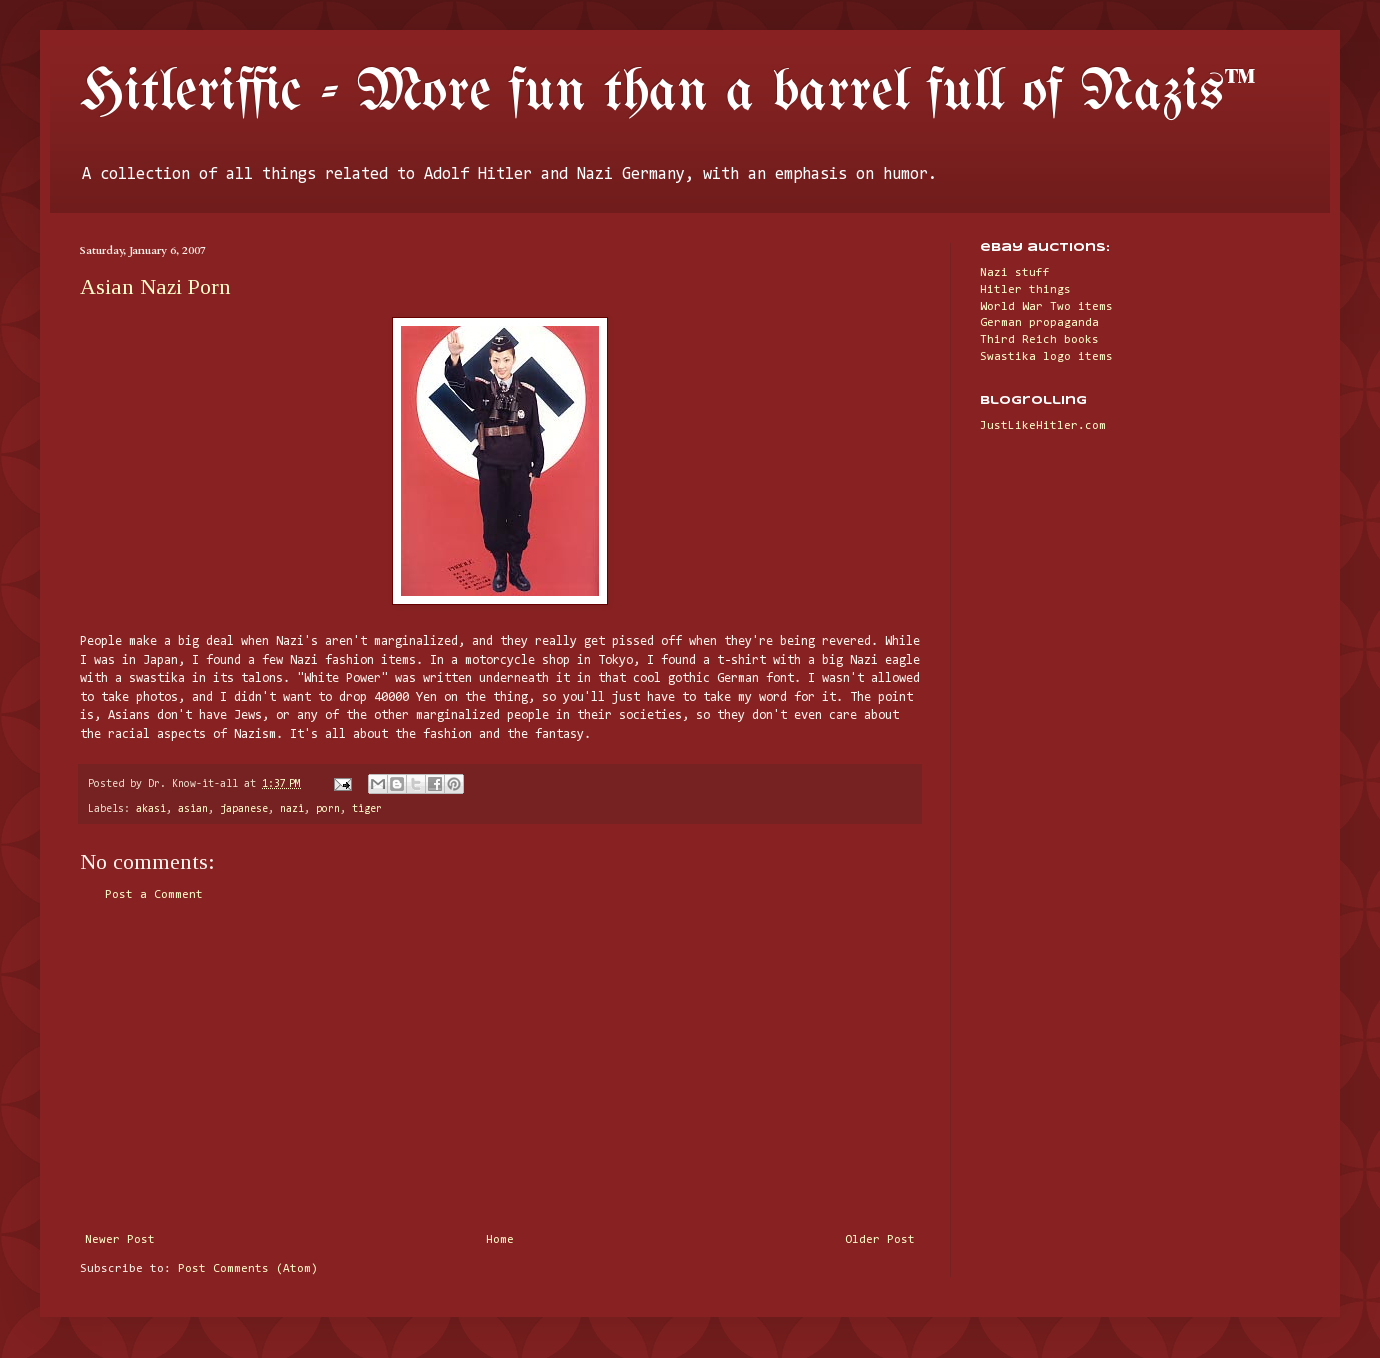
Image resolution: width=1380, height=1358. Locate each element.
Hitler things (1025, 290)
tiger (367, 809)
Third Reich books (1039, 340)
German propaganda (1039, 323)
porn (328, 809)
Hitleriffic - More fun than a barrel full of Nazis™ (668, 93)
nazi (292, 809)
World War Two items (1046, 307)
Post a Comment (154, 895)
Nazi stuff (1015, 273)
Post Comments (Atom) (248, 1269)
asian (193, 809)
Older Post (880, 1240)
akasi (151, 809)
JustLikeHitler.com (1043, 426)
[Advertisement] (500, 1068)
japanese (244, 809)
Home (500, 1240)
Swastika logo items (1046, 357)
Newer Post (120, 1240)
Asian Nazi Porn (155, 286)
